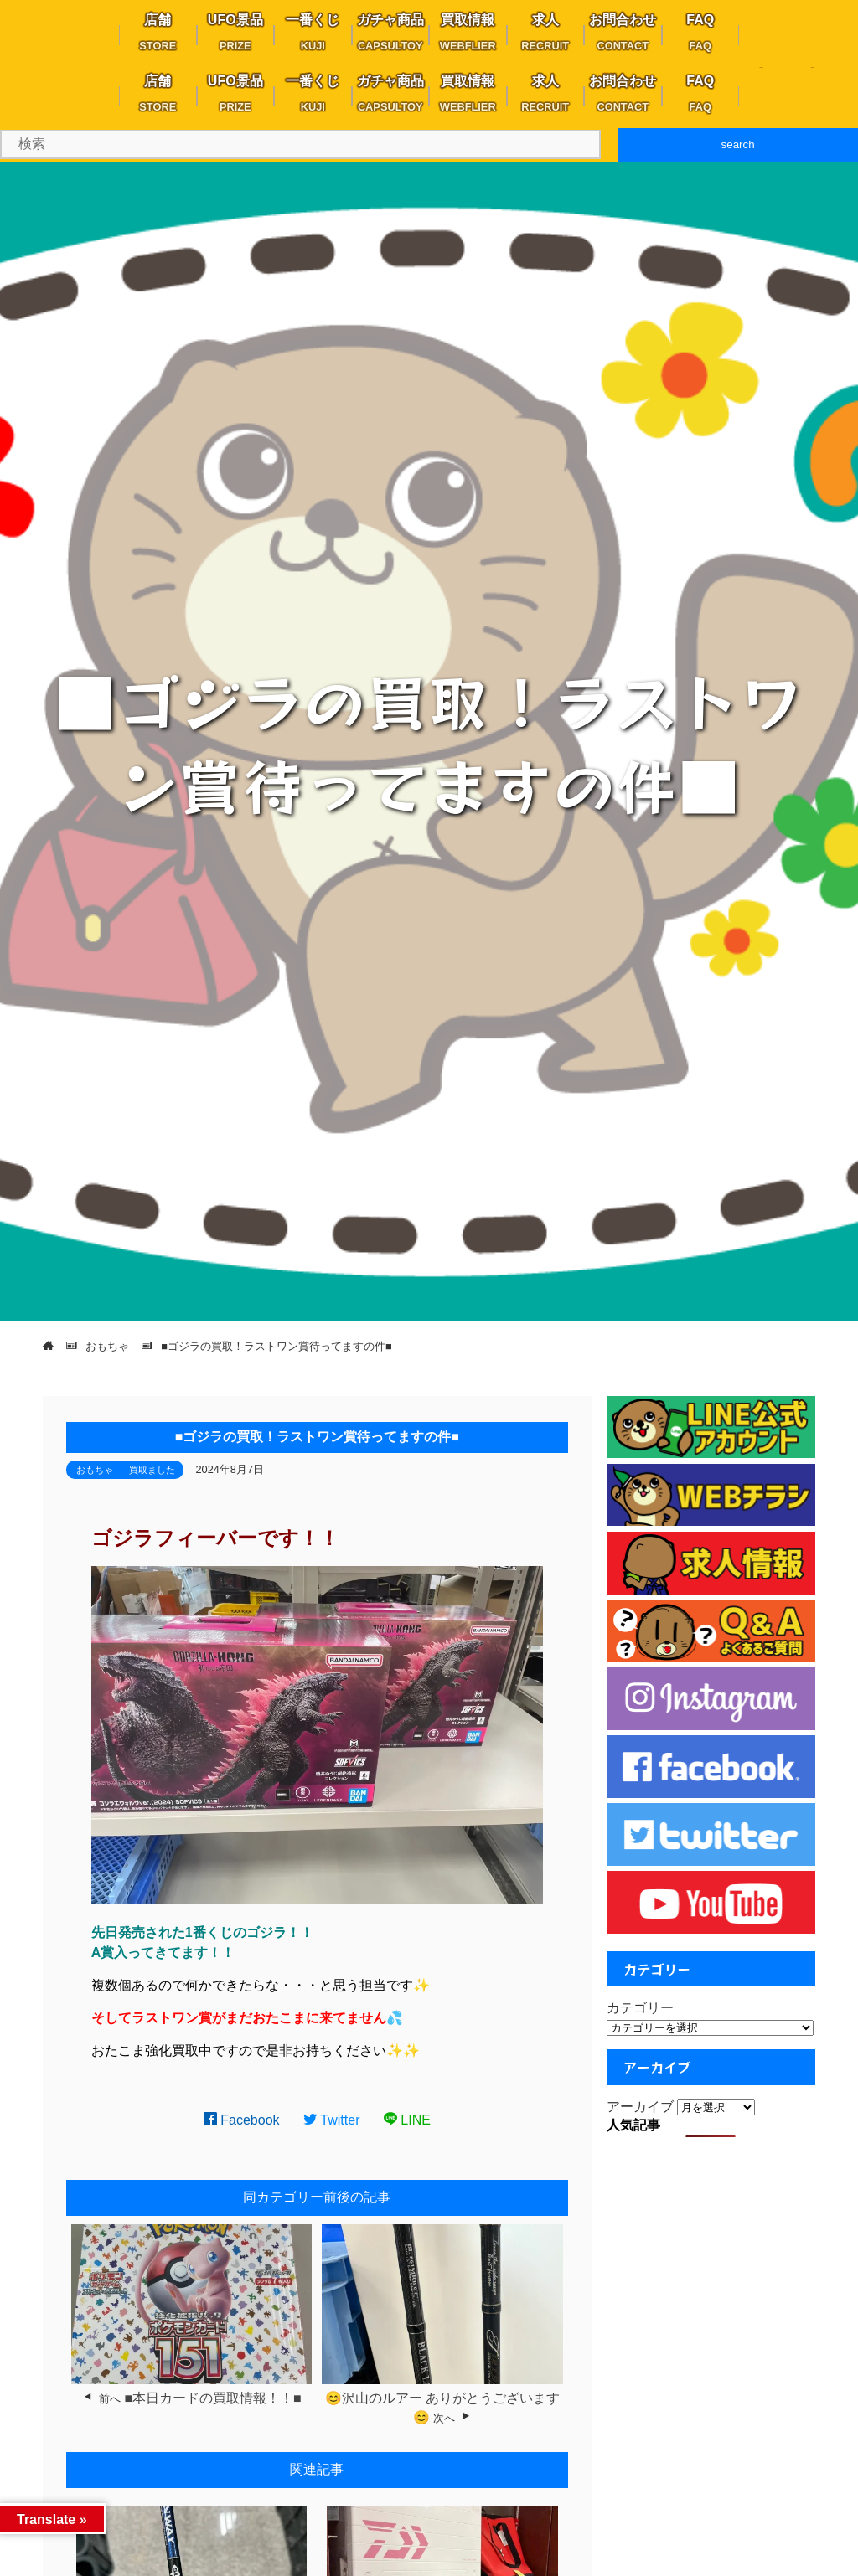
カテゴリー (640, 2008)
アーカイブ (640, 2106)
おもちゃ (94, 1470)
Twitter (331, 2120)
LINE (407, 2120)
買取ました (152, 1470)
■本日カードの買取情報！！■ (212, 2398)
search (738, 144)
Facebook (242, 2120)
